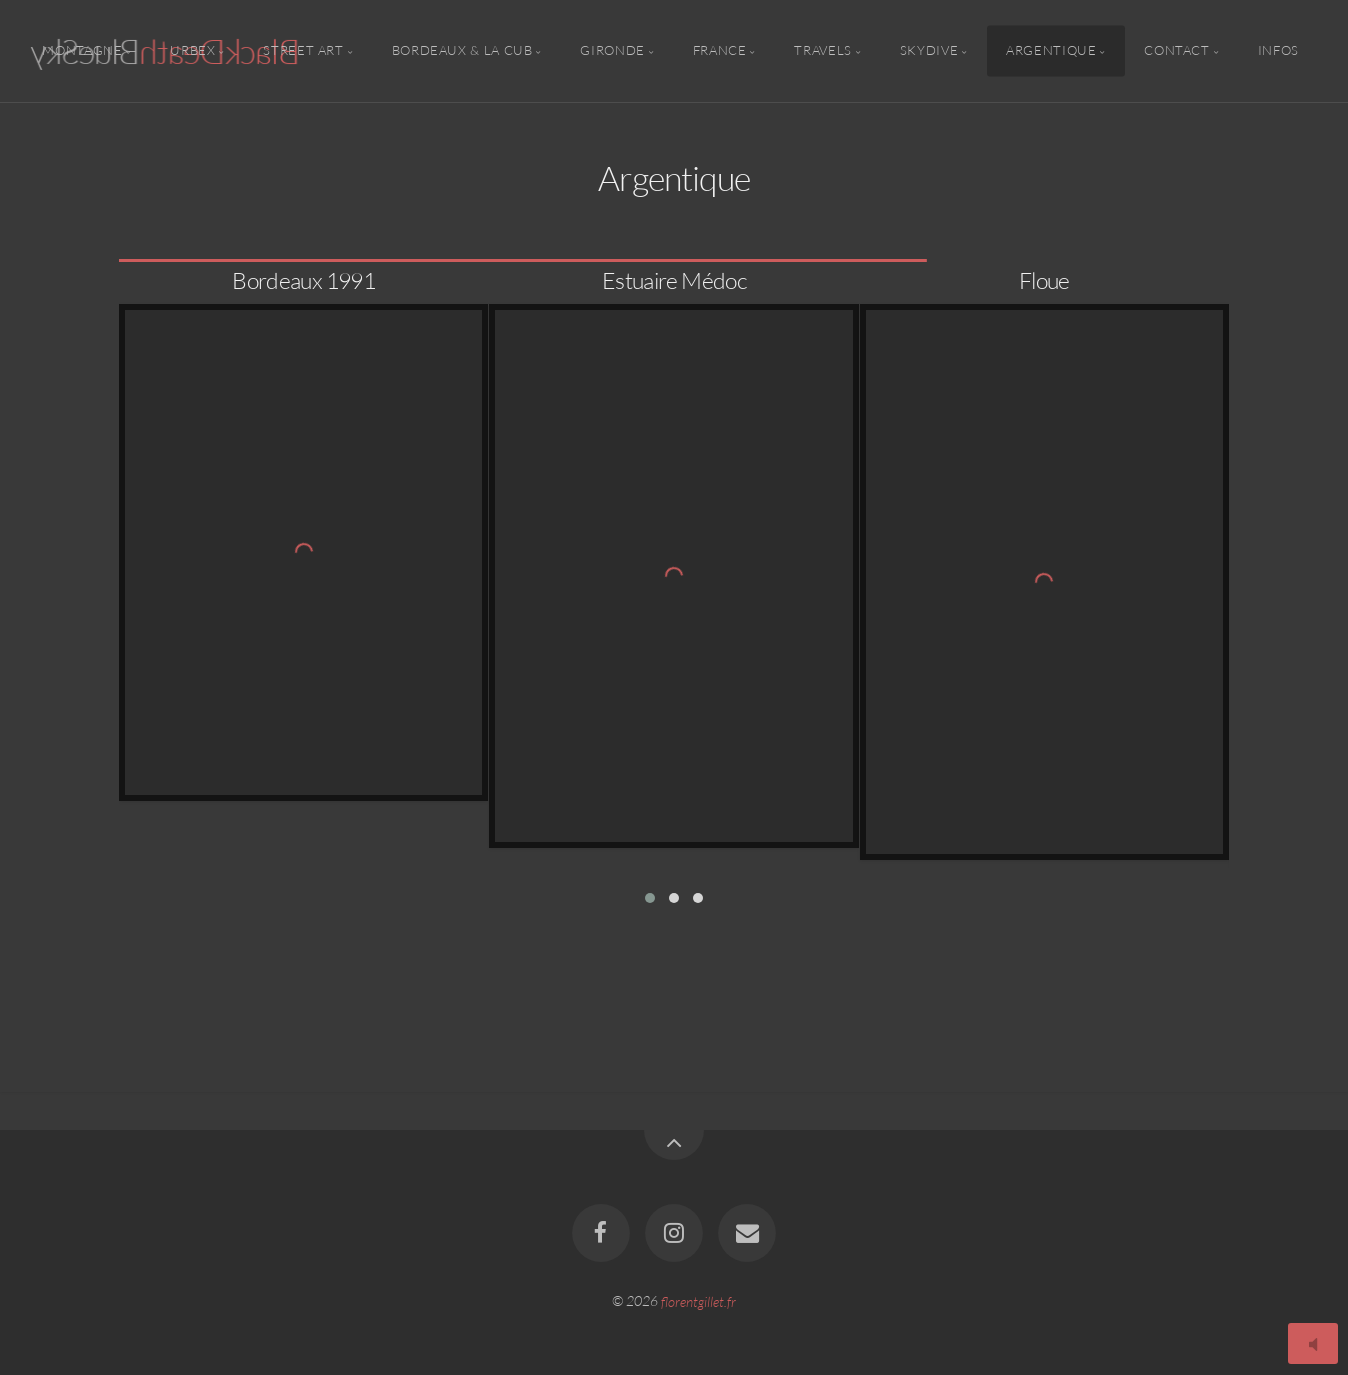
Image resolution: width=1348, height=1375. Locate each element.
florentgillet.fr (698, 1300)
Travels (822, 51)
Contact (1176, 51)
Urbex (192, 51)
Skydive (929, 51)
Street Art (303, 51)
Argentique (1051, 51)
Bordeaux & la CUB (462, 51)
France (720, 51)
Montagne (82, 51)
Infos (1278, 51)
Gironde (612, 51)
